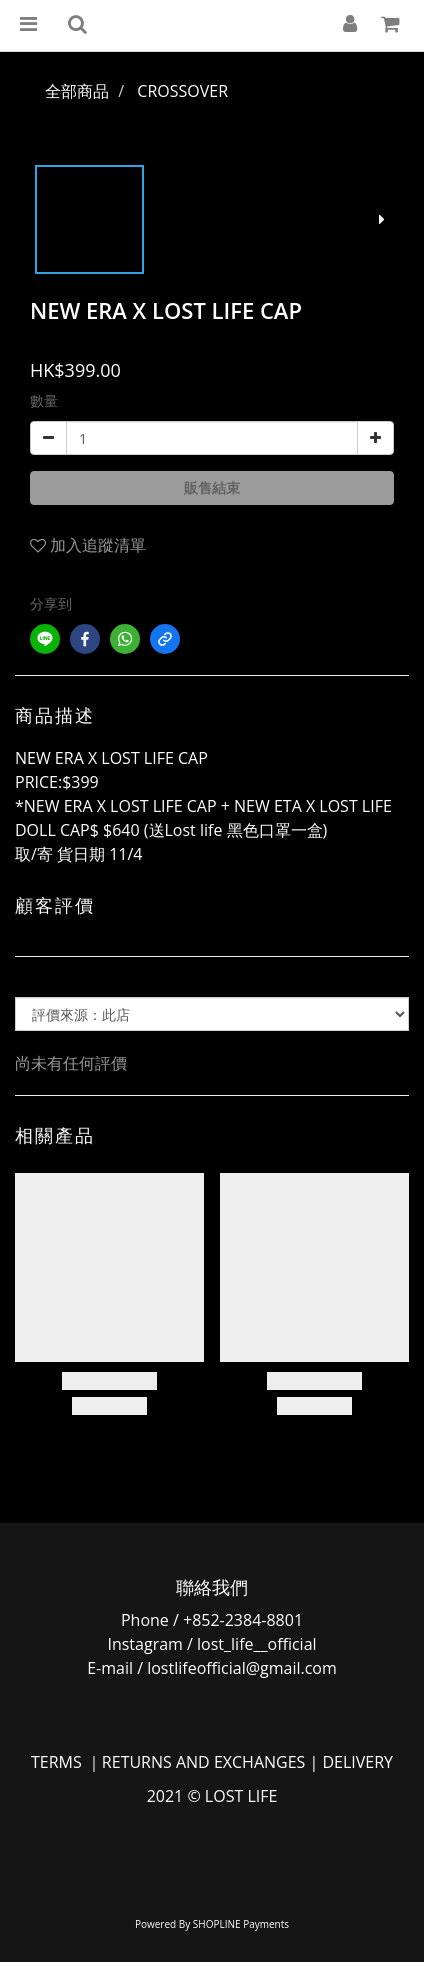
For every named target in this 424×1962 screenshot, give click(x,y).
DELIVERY (357, 1762)
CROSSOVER (182, 91)
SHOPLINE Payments (241, 1924)
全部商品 (77, 91)
